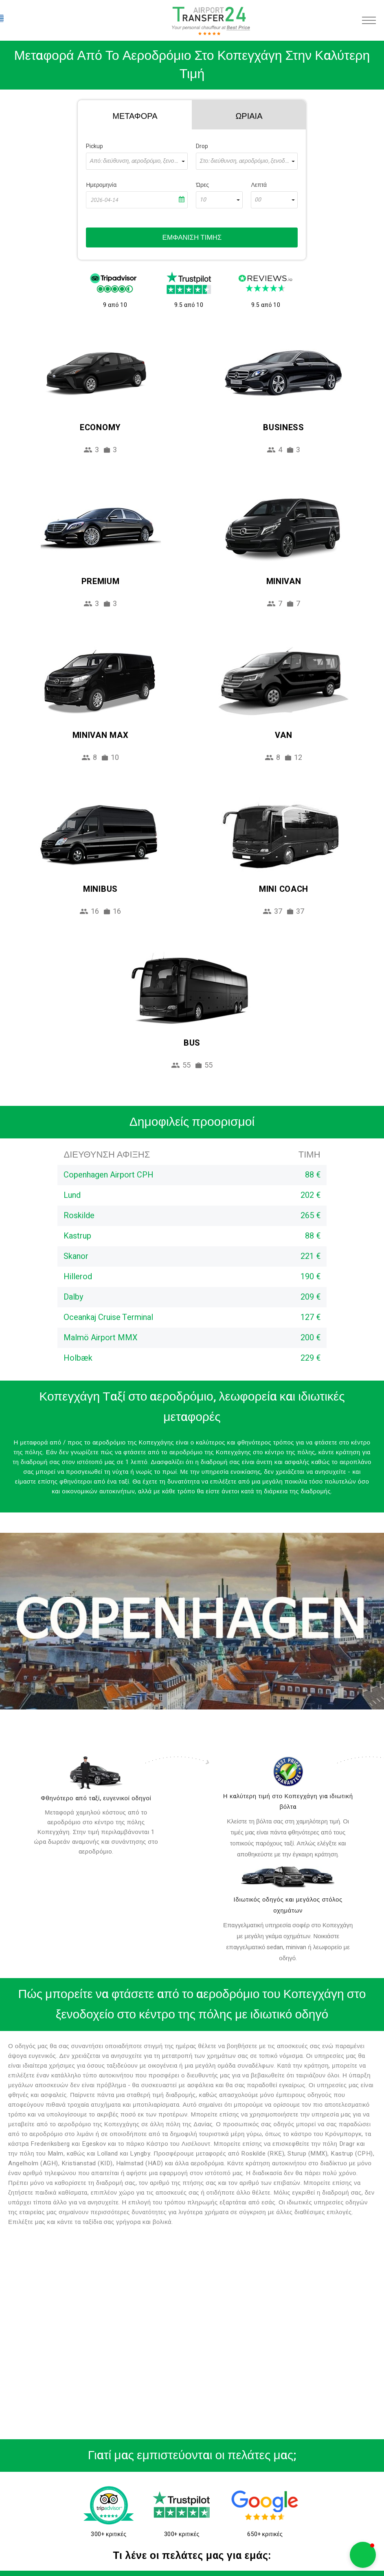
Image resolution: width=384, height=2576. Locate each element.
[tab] (135, 114)
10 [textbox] (203, 200)
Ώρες (202, 185)
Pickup (94, 146)
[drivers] (96, 1772)
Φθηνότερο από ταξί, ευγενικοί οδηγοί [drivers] (96, 1798)
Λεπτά (259, 185)
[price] (288, 1771)
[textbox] (136, 161)
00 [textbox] (258, 200)
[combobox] (137, 161)
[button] (363, 2555)
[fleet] (288, 1876)
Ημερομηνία (101, 185)
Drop (202, 146)
